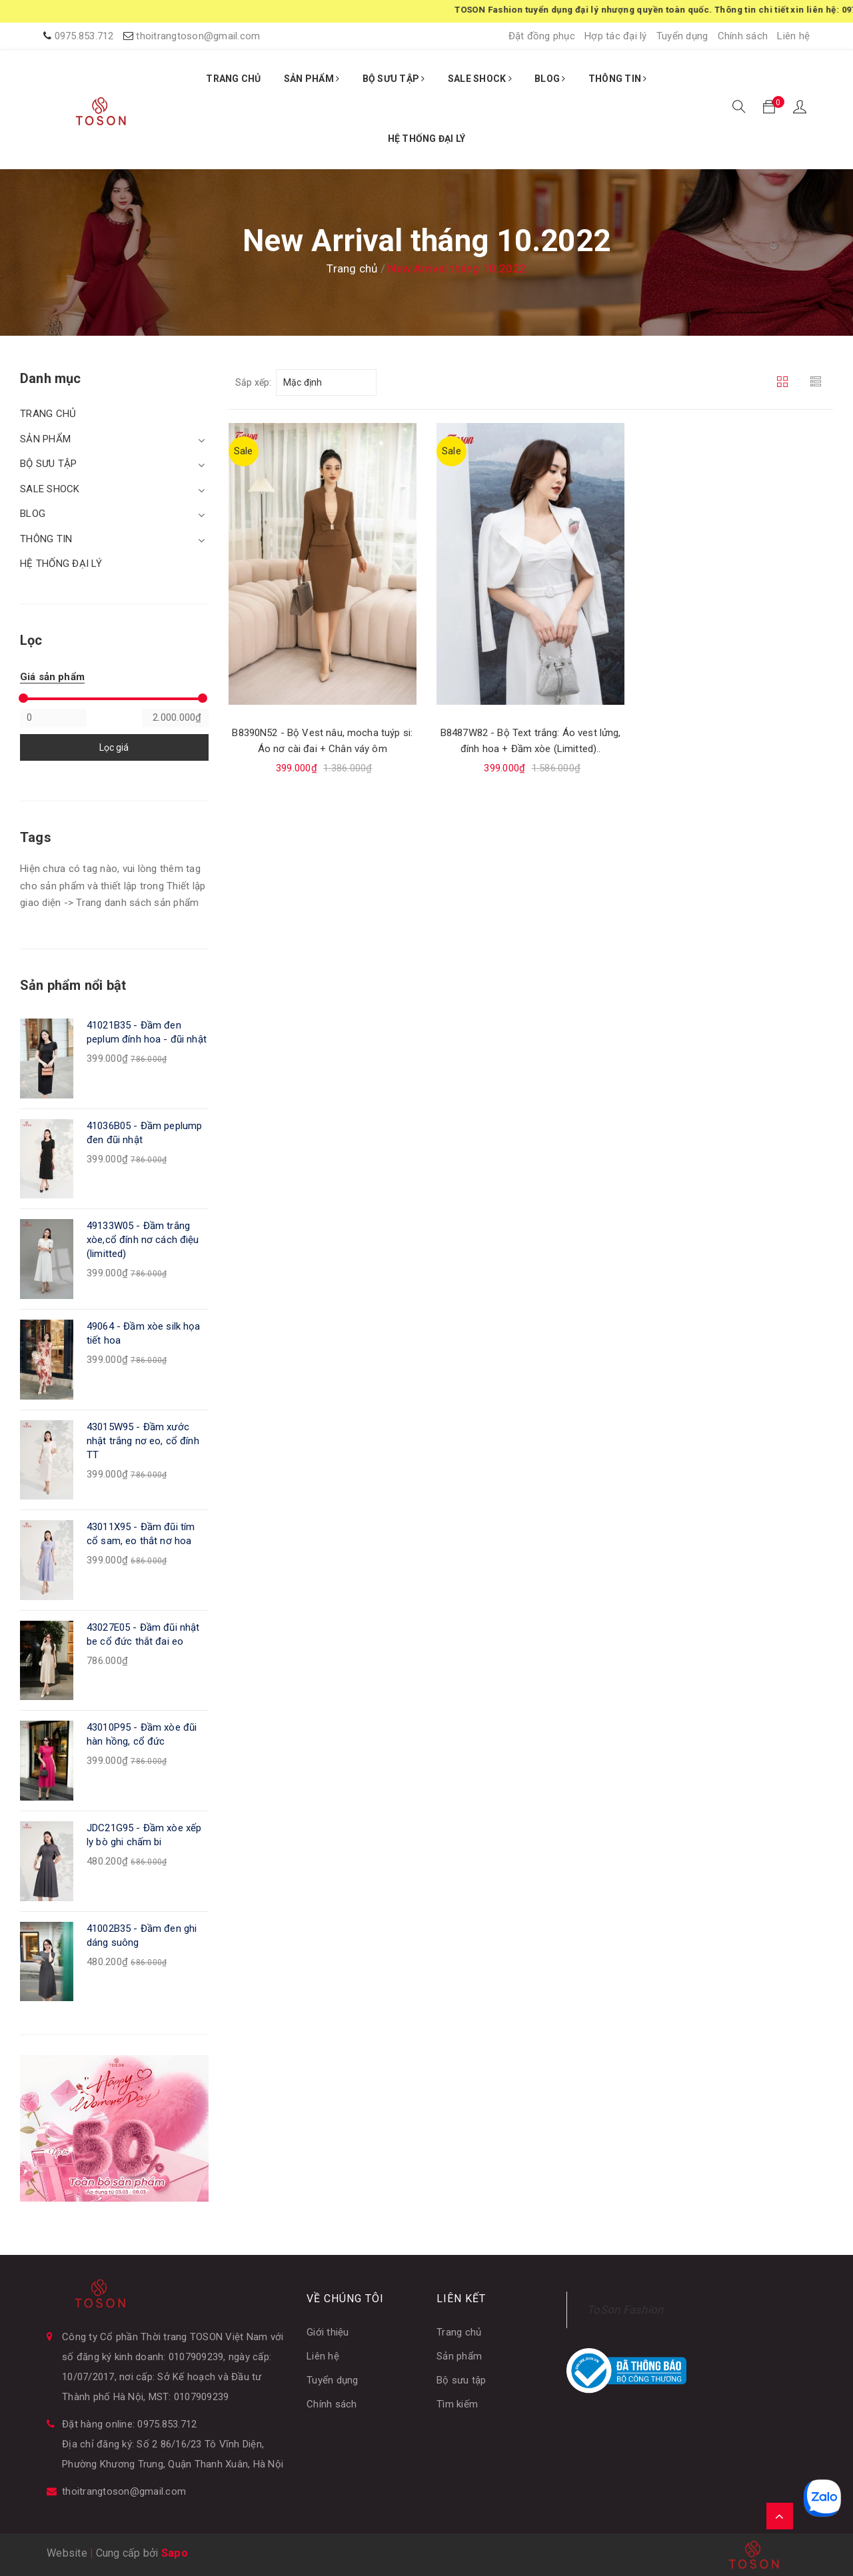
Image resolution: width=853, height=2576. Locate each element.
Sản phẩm (459, 2356)
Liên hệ (793, 36)
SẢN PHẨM (312, 78)
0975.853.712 (84, 36)
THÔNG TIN (617, 78)
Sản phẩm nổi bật (73, 985)
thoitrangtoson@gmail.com (198, 36)
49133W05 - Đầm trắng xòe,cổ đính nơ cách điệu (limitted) (143, 1240)
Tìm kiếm (457, 2404)
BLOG (550, 78)
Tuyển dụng (682, 36)
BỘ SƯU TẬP (394, 78)
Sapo (174, 2553)
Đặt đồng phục (541, 36)
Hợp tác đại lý (615, 36)
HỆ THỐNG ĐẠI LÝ (427, 138)
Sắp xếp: (253, 382)
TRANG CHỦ (233, 78)
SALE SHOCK (480, 78)
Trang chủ (458, 2332)
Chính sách (743, 36)
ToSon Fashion (625, 2309)
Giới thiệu (328, 2332)
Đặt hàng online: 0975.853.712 (129, 2424)
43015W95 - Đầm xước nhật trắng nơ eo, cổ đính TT (143, 1441)
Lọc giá (114, 747)
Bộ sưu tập (461, 2380)
